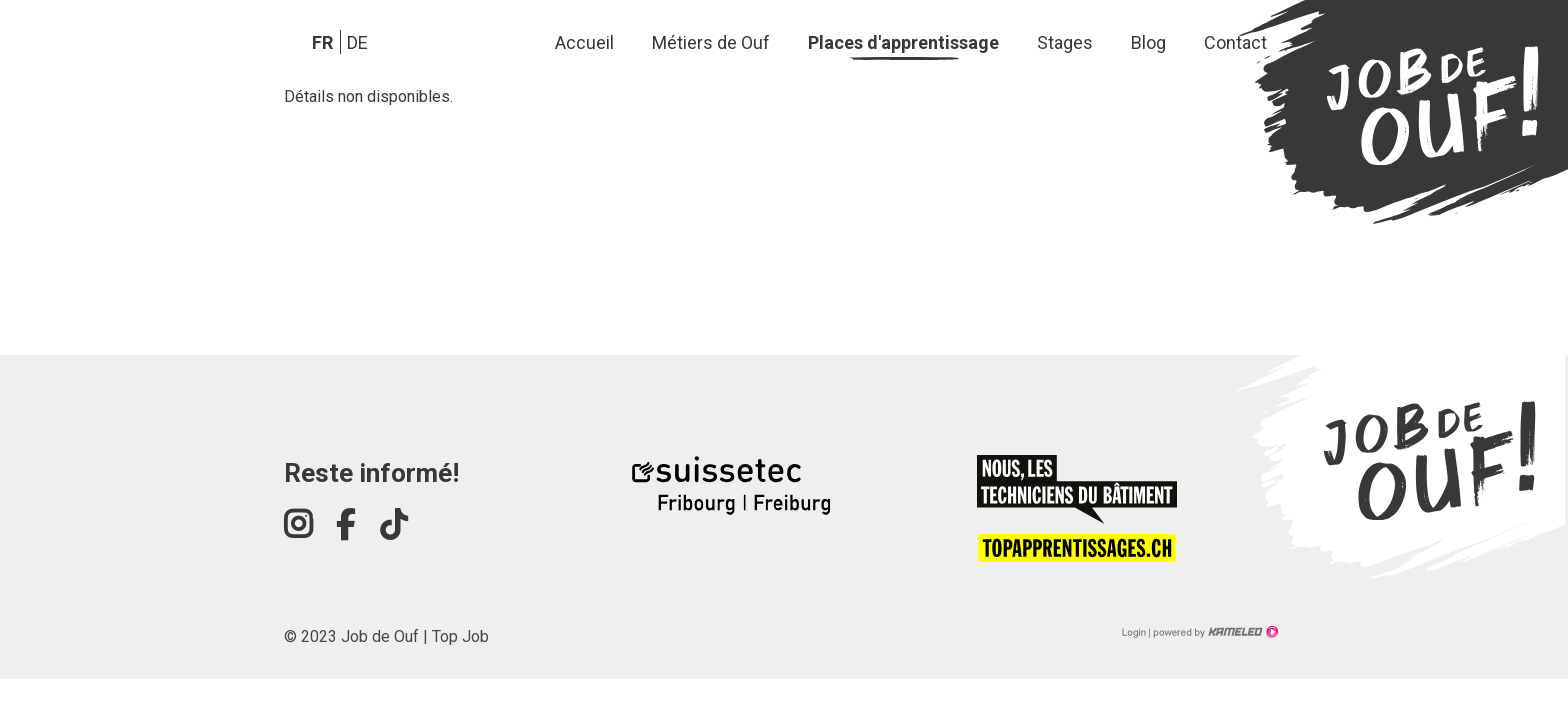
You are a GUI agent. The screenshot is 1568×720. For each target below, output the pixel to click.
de (357, 42)
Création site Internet (1214, 632)
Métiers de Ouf (711, 42)
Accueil (584, 42)
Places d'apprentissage (903, 42)
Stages (1065, 42)
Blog (1148, 42)
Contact (1235, 42)
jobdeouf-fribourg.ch (1401, 118)
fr (322, 42)
